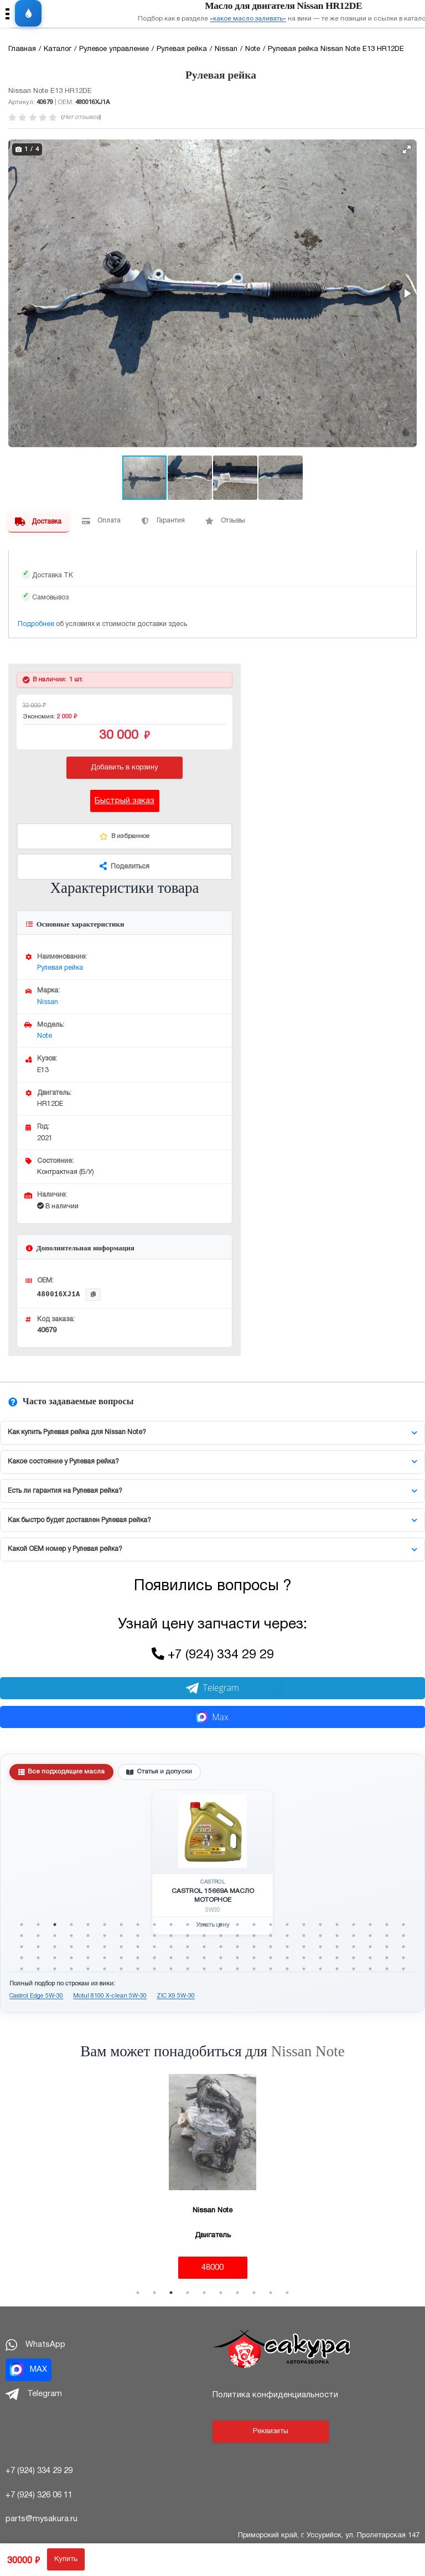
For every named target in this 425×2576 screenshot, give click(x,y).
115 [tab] (320, 1968)
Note (44, 1036)
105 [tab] (154, 1968)
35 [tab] (187, 1935)
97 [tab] (21, 1968)
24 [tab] (403, 1924)
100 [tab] (71, 1968)
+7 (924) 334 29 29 (221, 1655)
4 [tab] (71, 1924)
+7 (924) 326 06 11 (39, 2495)
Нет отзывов (81, 117)
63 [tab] (254, 1946)
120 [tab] (403, 1968)
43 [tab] (320, 1935)
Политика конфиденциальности (275, 2395)
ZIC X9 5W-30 (176, 1996)
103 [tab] (121, 1968)
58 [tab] (171, 1946)
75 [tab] (54, 1957)
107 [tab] (187, 1968)
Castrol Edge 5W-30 (36, 1996)
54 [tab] (104, 1946)
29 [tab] (88, 1935)
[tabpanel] (212, 1862)
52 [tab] (71, 1946)
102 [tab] (104, 1968)
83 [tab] (187, 1957)
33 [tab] (154, 1935)
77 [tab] (88, 1957)
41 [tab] (287, 1935)
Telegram (212, 1688)
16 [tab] (270, 1924)
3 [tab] (54, 1924)
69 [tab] (353, 1946)
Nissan (47, 1002)
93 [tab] (353, 1957)
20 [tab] (337, 1924)
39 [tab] (254, 1935)
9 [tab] (154, 1924)
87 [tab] (254, 1957)
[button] (407, 149)
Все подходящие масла (61, 1772)
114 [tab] (303, 1968)
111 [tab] (254, 1968)
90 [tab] (303, 1957)
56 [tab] (137, 1946)
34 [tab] (171, 1935)
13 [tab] (220, 1924)
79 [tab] (121, 1957)
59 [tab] (187, 1946)
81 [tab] (154, 1957)
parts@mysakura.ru (41, 2519)
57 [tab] (154, 1946)
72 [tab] (403, 1946)
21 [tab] (353, 1924)
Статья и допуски (159, 1772)
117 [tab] (353, 1968)
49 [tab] (21, 1946)
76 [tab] (71, 1957)
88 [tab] (270, 1957)
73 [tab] (21, 1957)
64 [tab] (270, 1946)
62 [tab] (237, 1946)
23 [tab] (386, 1924)
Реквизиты (270, 2431)
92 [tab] (337, 1957)
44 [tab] (337, 1935)
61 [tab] (220, 1946)
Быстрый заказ (124, 801)
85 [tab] (220, 1957)
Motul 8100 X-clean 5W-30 (110, 1996)
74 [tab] (38, 1957)
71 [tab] (386, 1946)
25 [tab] (21, 1935)
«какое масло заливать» (248, 19)
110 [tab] (237, 1968)
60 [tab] (204, 1946)
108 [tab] (204, 1968)
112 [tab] (270, 1968)
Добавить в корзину (124, 767)
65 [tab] (287, 1946)
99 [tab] (54, 1968)
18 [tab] (303, 1924)
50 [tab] (38, 1946)
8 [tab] (137, 1924)
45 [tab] (353, 1935)
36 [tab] (204, 1935)
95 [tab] (386, 1957)
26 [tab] (38, 1935)
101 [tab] (88, 1968)
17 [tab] (287, 1924)
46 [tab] (370, 1935)
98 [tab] (38, 1968)
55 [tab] (121, 1946)
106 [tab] (171, 1968)
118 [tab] (370, 1968)
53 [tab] (88, 1946)
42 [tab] (303, 1935)
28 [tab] (71, 1935)
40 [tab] (270, 1935)
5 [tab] (88, 1924)
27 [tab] (54, 1935)
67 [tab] (320, 1946)
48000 (212, 2268)
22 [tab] (370, 1924)
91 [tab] (320, 1957)
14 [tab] (237, 1924)
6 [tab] (104, 1924)
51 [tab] (54, 1946)
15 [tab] (254, 1924)
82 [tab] (171, 1957)
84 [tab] (204, 1957)
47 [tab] (386, 1935)
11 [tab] (187, 1924)
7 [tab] (121, 1924)
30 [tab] (104, 1935)
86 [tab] (237, 1957)
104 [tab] (137, 1968)
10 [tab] (171, 1924)
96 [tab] (403, 1957)
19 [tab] (320, 1924)
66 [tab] (303, 1946)
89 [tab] (287, 1957)
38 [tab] (237, 1935)
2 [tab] (38, 1924)
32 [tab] (137, 1935)
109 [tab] (220, 1968)
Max (212, 1717)
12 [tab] (204, 1924)
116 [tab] (337, 1968)
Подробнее (36, 624)
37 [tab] (220, 1935)
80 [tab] (137, 1957)
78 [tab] (104, 1957)
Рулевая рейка (60, 968)
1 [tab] (21, 1924)
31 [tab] (121, 1935)
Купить (65, 2559)
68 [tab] (337, 1946)
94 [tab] (370, 1957)
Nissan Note (308, 2051)
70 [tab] (370, 1946)
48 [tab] (403, 1935)
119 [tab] (386, 1968)
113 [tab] (287, 1968)
